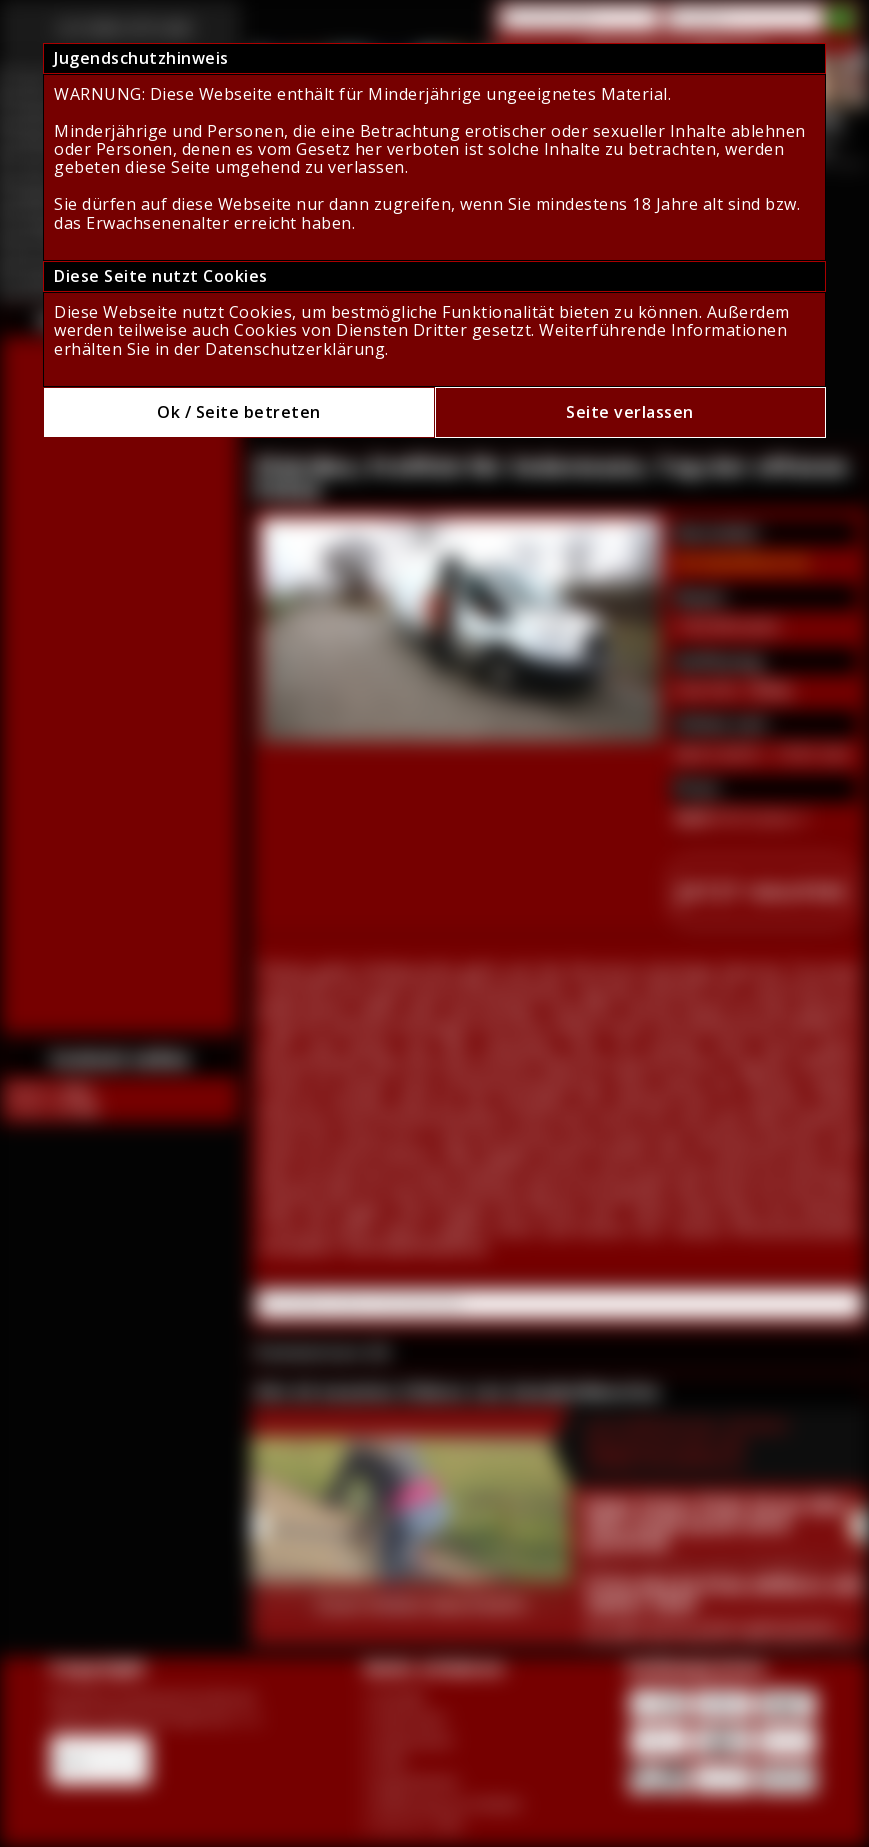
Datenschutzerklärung (295, 349)
